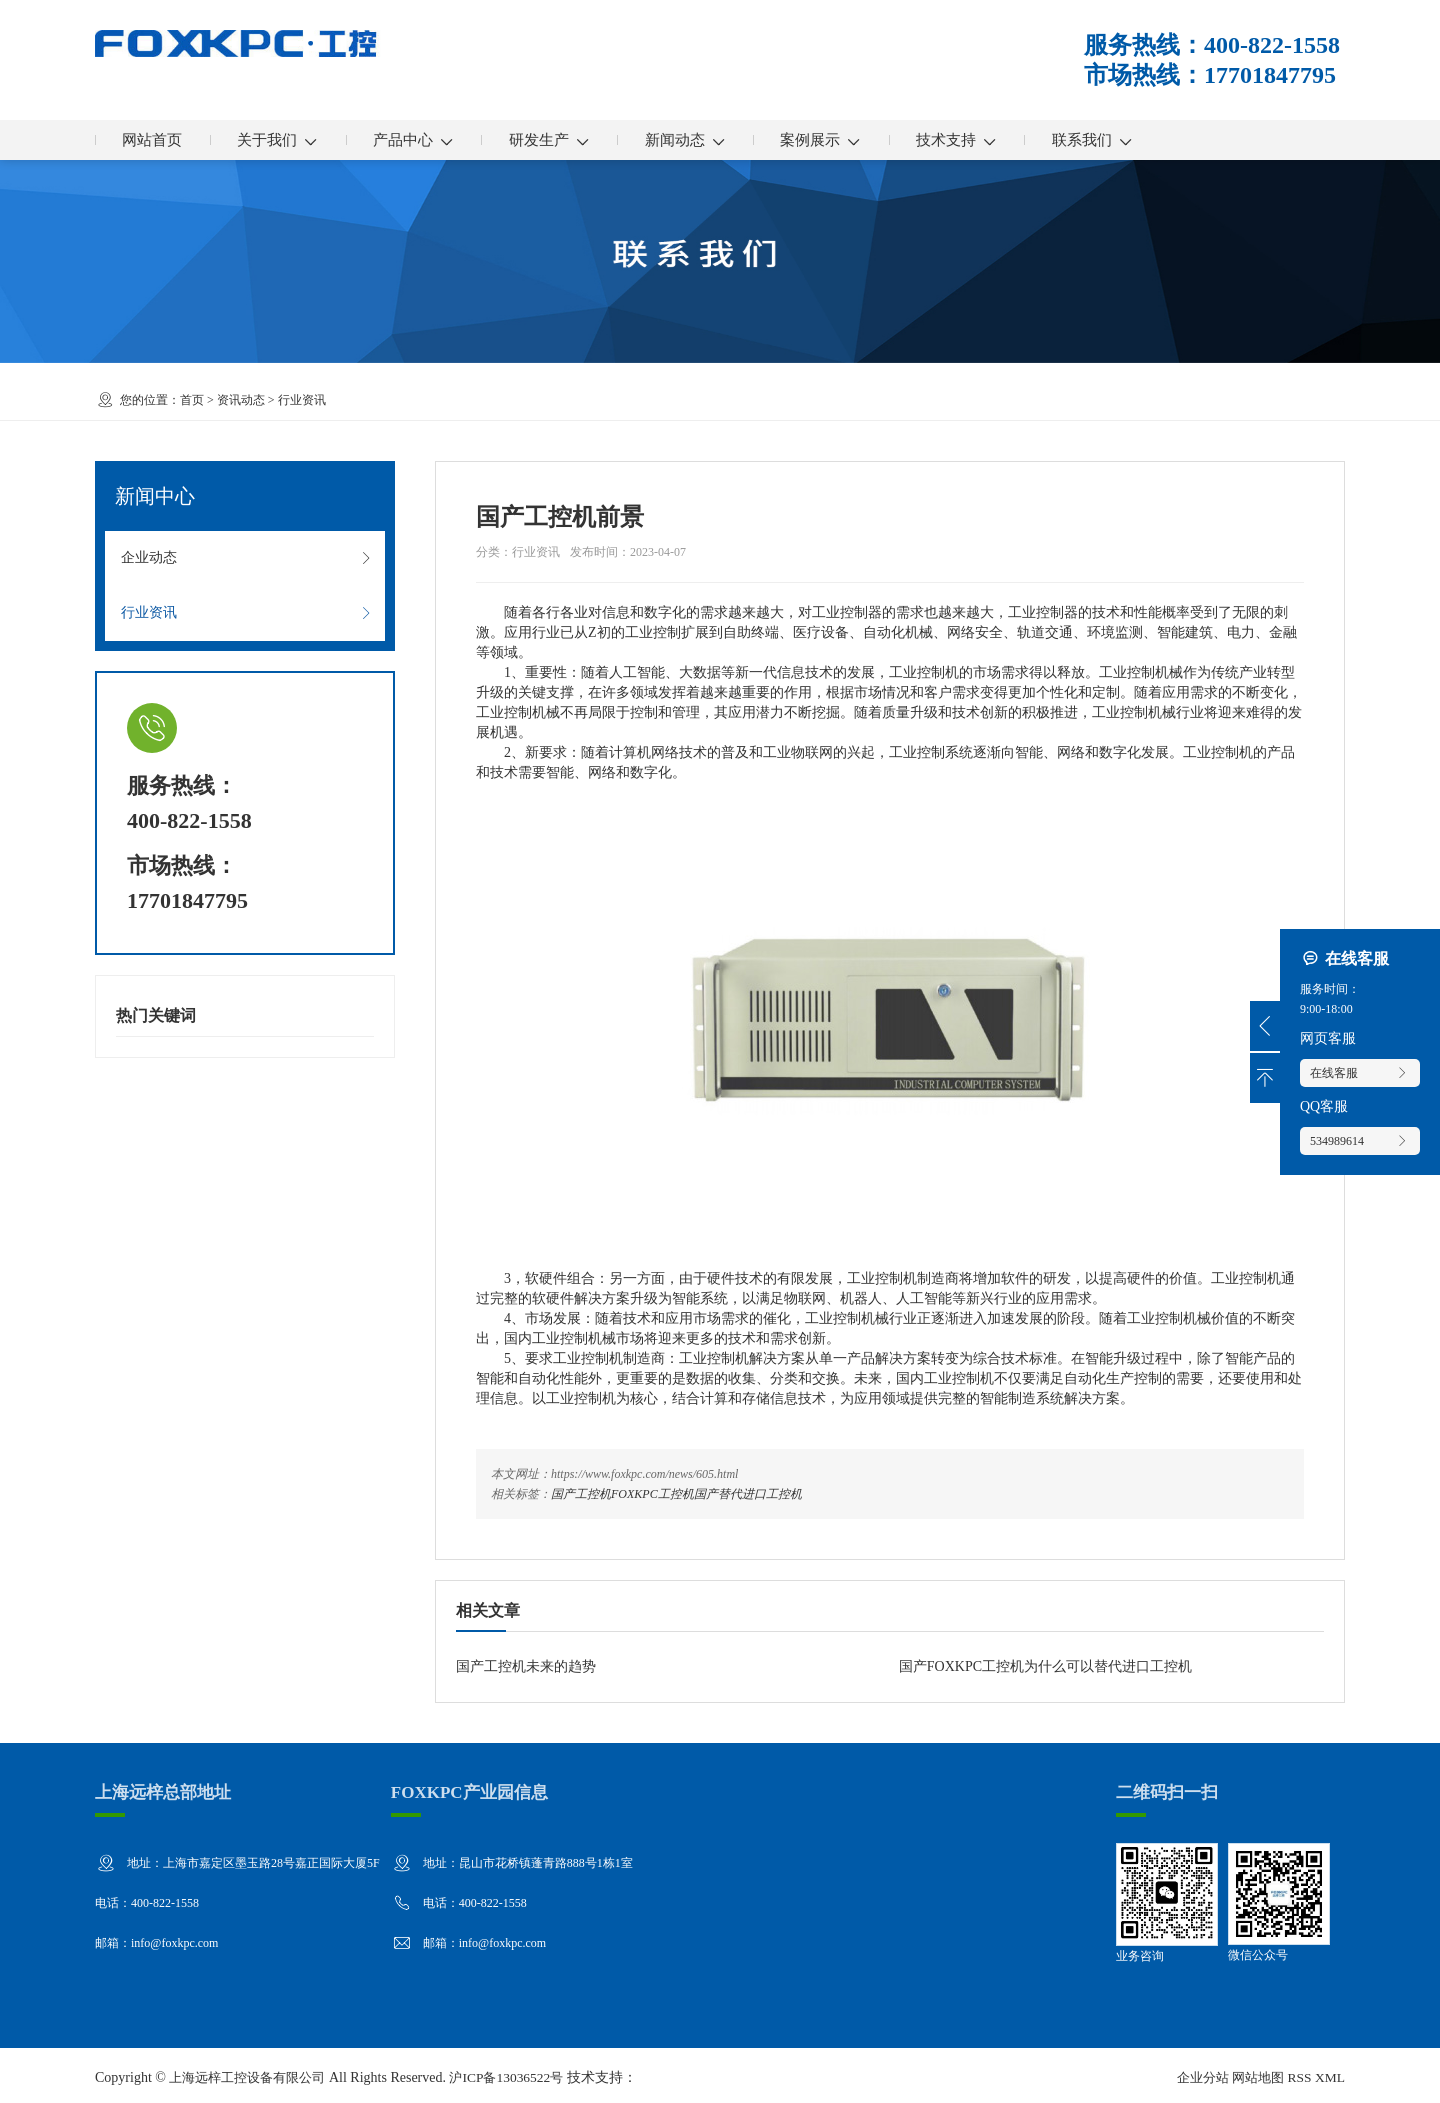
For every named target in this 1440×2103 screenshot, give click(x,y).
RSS (1297, 2072)
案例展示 (871, 140)
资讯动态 (241, 400)
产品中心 (436, 140)
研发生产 (581, 140)
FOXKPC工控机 (652, 1494)
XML (1329, 2072)
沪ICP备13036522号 (521, 2072)
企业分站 (1194, 2072)
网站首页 (157, 139)
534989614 (1360, 1141)
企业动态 (247, 561)
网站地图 (1254, 2072)
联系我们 (1161, 140)
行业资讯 (302, 400)
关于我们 (291, 140)
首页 (192, 400)
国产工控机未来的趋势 (526, 1666)
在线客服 (1360, 1073)
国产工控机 (581, 1494)
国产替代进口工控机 (748, 1494)
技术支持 (1016, 140)
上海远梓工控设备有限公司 (253, 2072)
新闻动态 (726, 140)
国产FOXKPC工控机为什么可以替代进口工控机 (1045, 1666)
